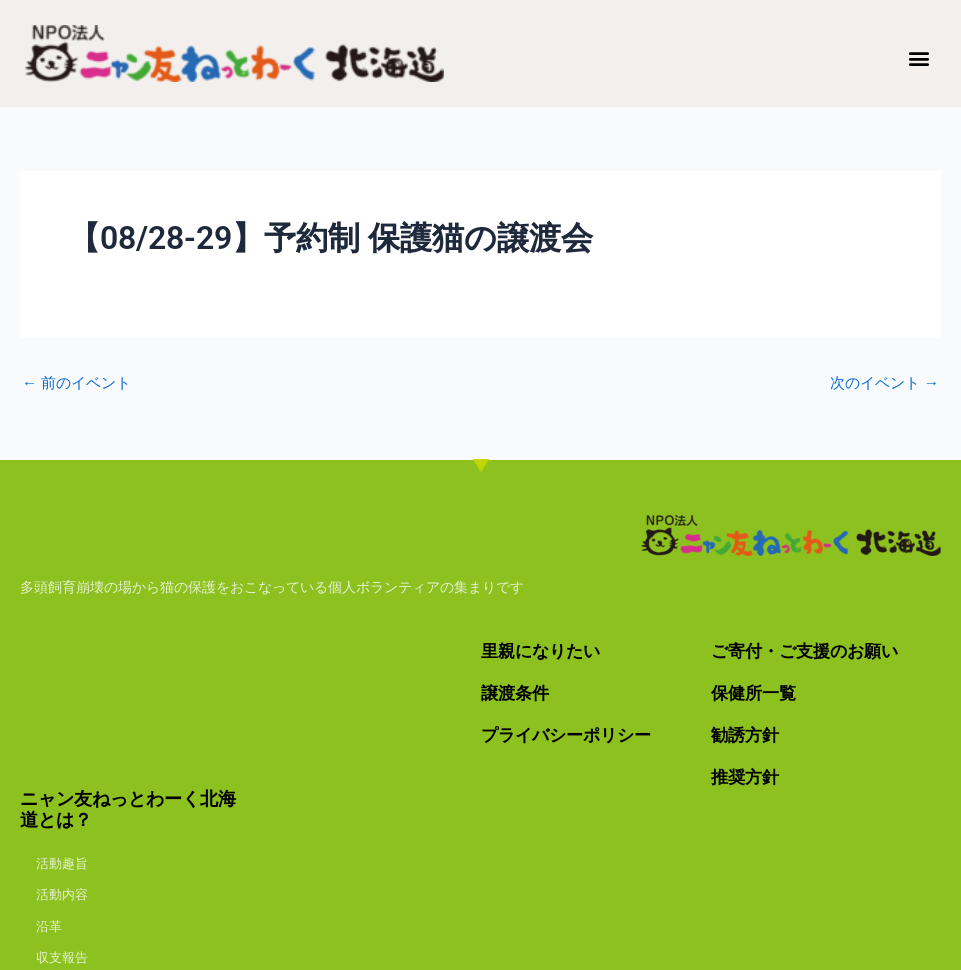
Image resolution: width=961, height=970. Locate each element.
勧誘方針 (747, 734)
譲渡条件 (517, 692)
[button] (919, 57)
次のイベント (881, 383)
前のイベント (80, 383)
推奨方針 (747, 775)
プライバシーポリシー (571, 734)
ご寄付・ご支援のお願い (810, 650)
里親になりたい (544, 650)
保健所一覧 (756, 692)
